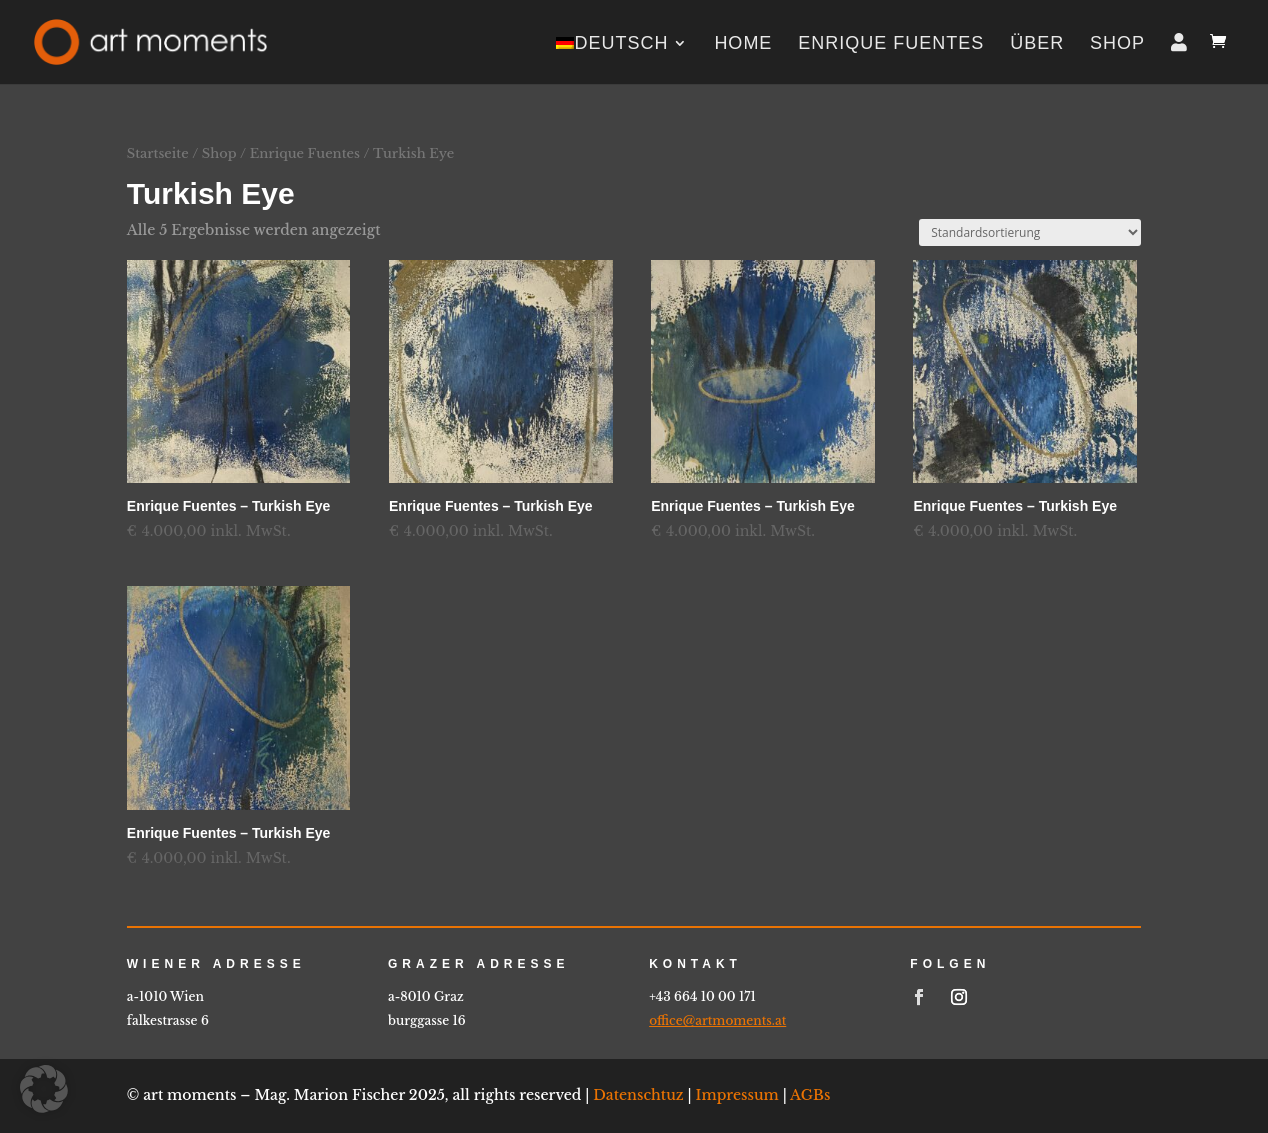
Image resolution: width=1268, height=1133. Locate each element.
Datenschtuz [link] (638, 1095)
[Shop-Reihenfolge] (1030, 232)
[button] (44, 1089)
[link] (150, 41)
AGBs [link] (810, 1095)
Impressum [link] (737, 1095)
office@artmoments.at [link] (717, 1020)
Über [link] (1037, 44)
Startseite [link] (158, 153)
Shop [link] (1117, 44)
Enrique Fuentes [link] (891, 44)
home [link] (743, 44)
